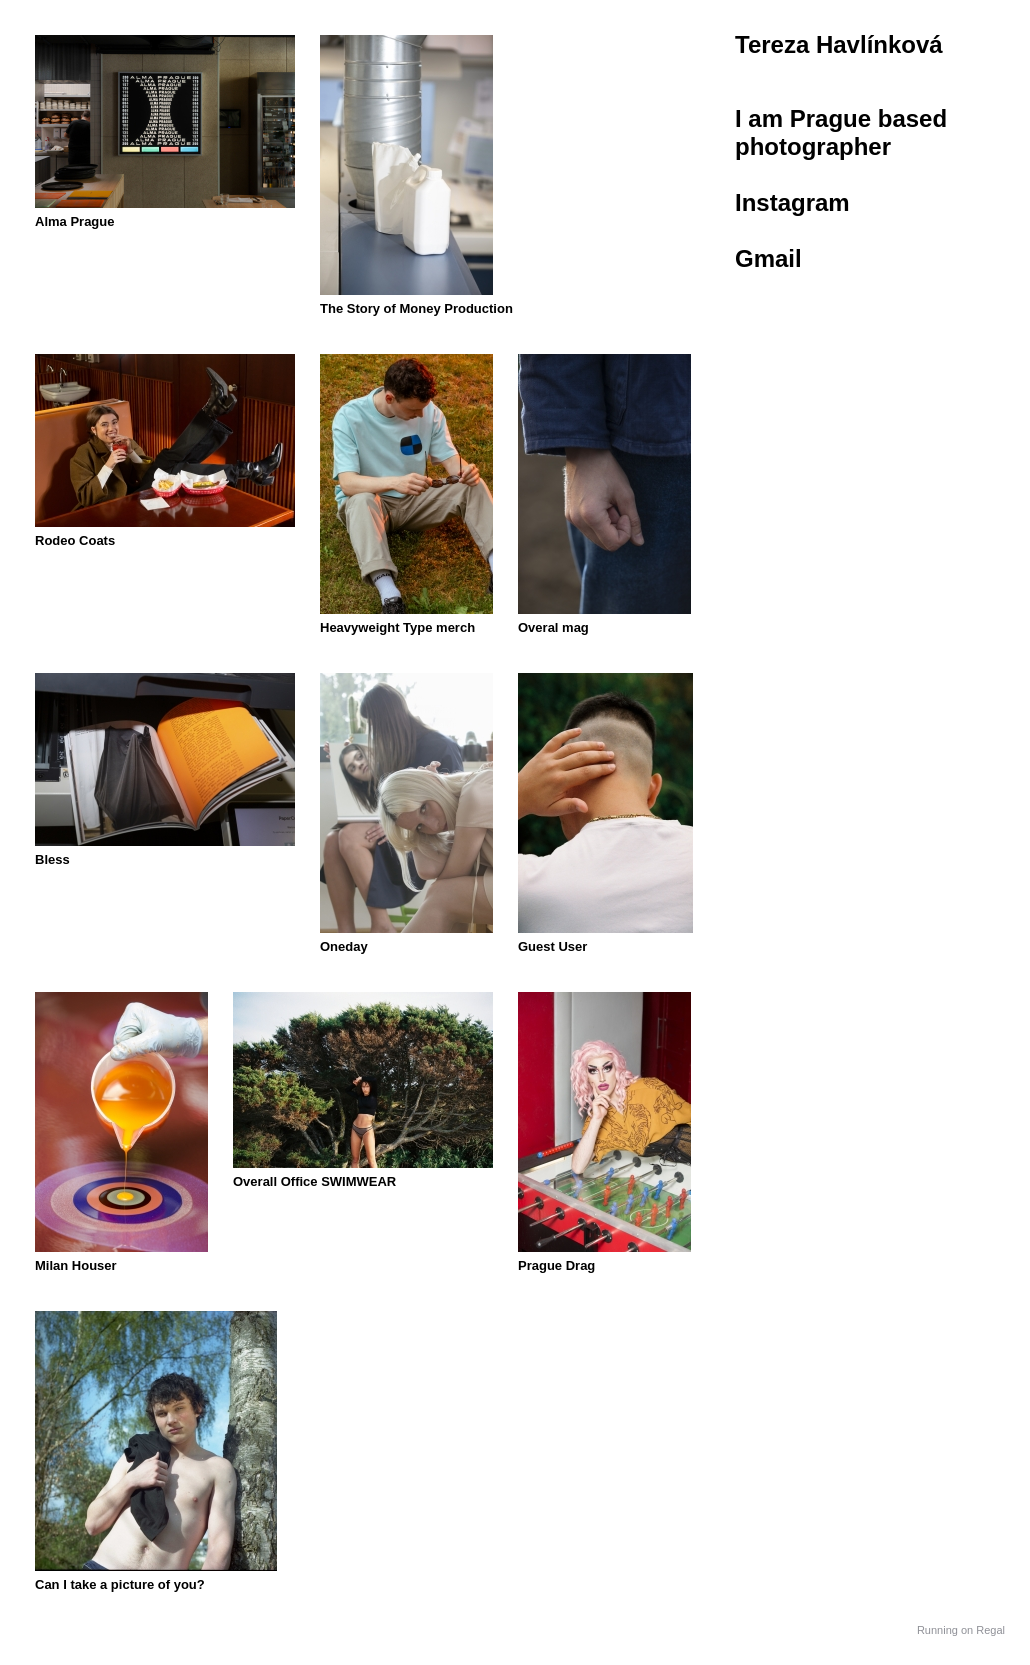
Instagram (792, 202)
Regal (990, 1630)
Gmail (768, 258)
